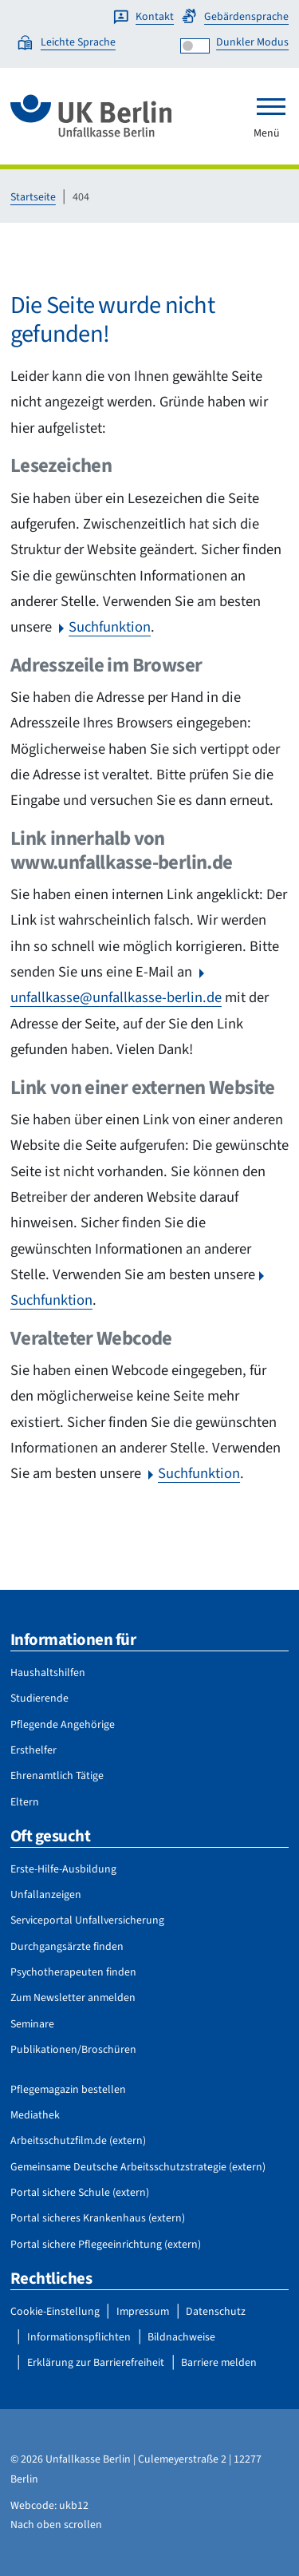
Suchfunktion (110, 626)
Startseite (33, 197)
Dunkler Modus (252, 42)
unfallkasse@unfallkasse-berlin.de (116, 997)
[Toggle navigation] (271, 106)
